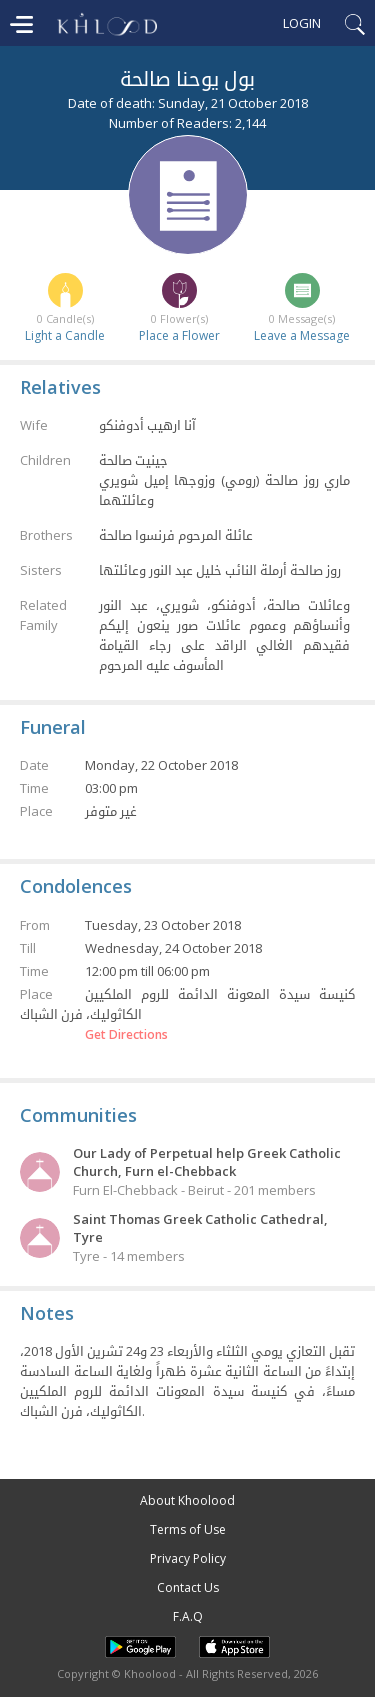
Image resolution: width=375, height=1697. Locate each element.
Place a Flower (179, 335)
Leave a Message (302, 335)
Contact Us (188, 1587)
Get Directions (126, 1035)
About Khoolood (187, 1500)
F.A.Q (188, 1616)
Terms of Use (188, 1529)
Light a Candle (65, 335)
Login (302, 23)
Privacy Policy (188, 1558)
